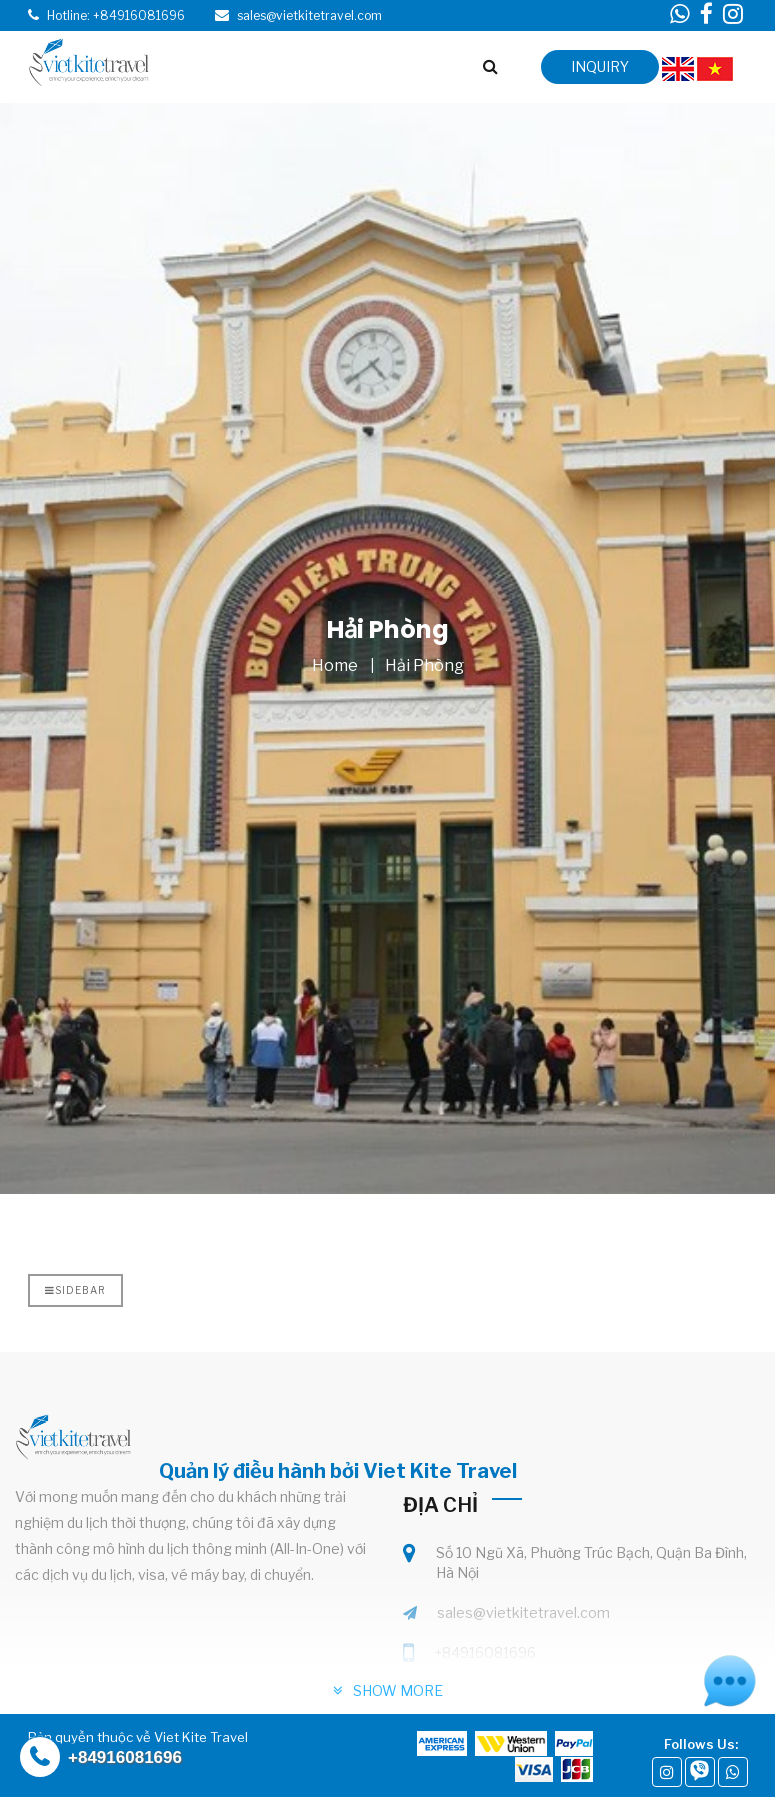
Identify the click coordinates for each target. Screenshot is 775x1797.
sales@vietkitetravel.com (523, 1612)
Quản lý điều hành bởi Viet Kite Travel (338, 1471)
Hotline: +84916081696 (116, 15)
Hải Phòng (424, 665)
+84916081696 (485, 1652)
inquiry (600, 66)
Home (335, 665)
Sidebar (75, 1290)
